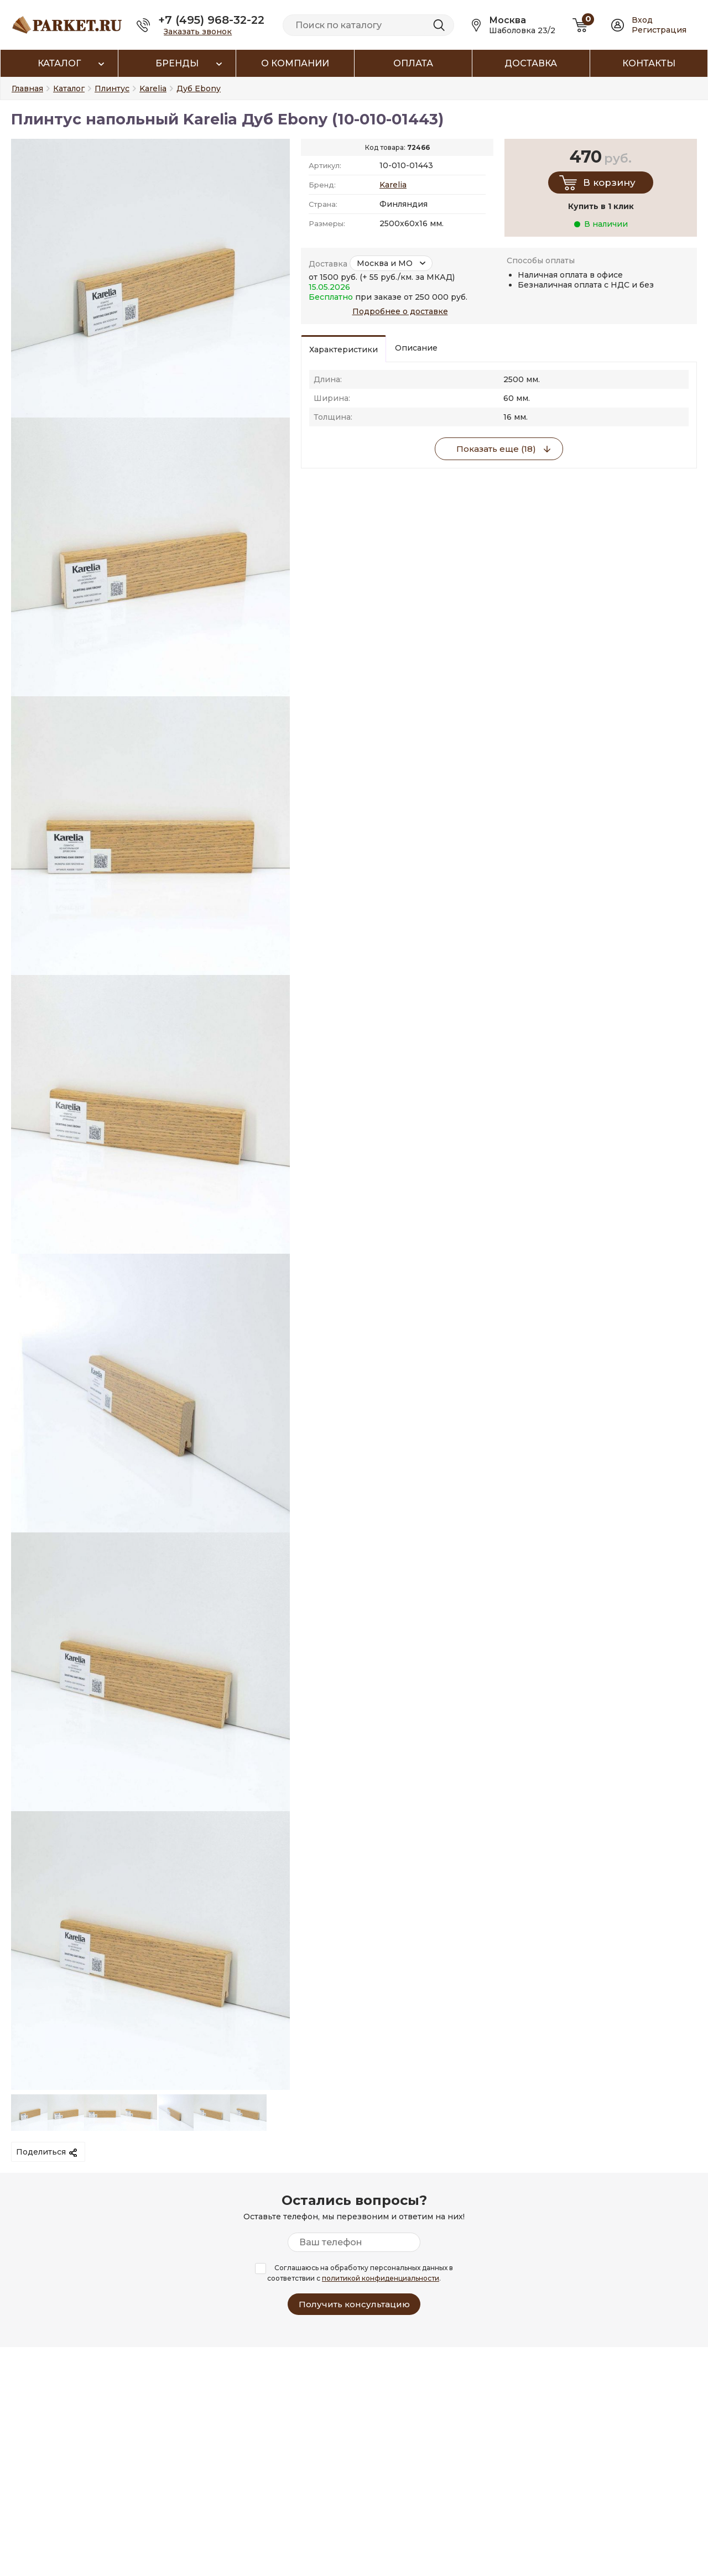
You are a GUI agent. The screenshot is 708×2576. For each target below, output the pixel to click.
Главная (27, 88)
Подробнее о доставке (400, 311)
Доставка (530, 63)
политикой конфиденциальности (380, 2278)
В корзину (609, 182)
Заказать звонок (198, 31)
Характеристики (343, 349)
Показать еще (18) (496, 449)
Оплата (413, 63)
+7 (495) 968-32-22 (211, 20)
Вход (642, 20)
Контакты (648, 63)
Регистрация (659, 30)
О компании (295, 63)
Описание (416, 348)
